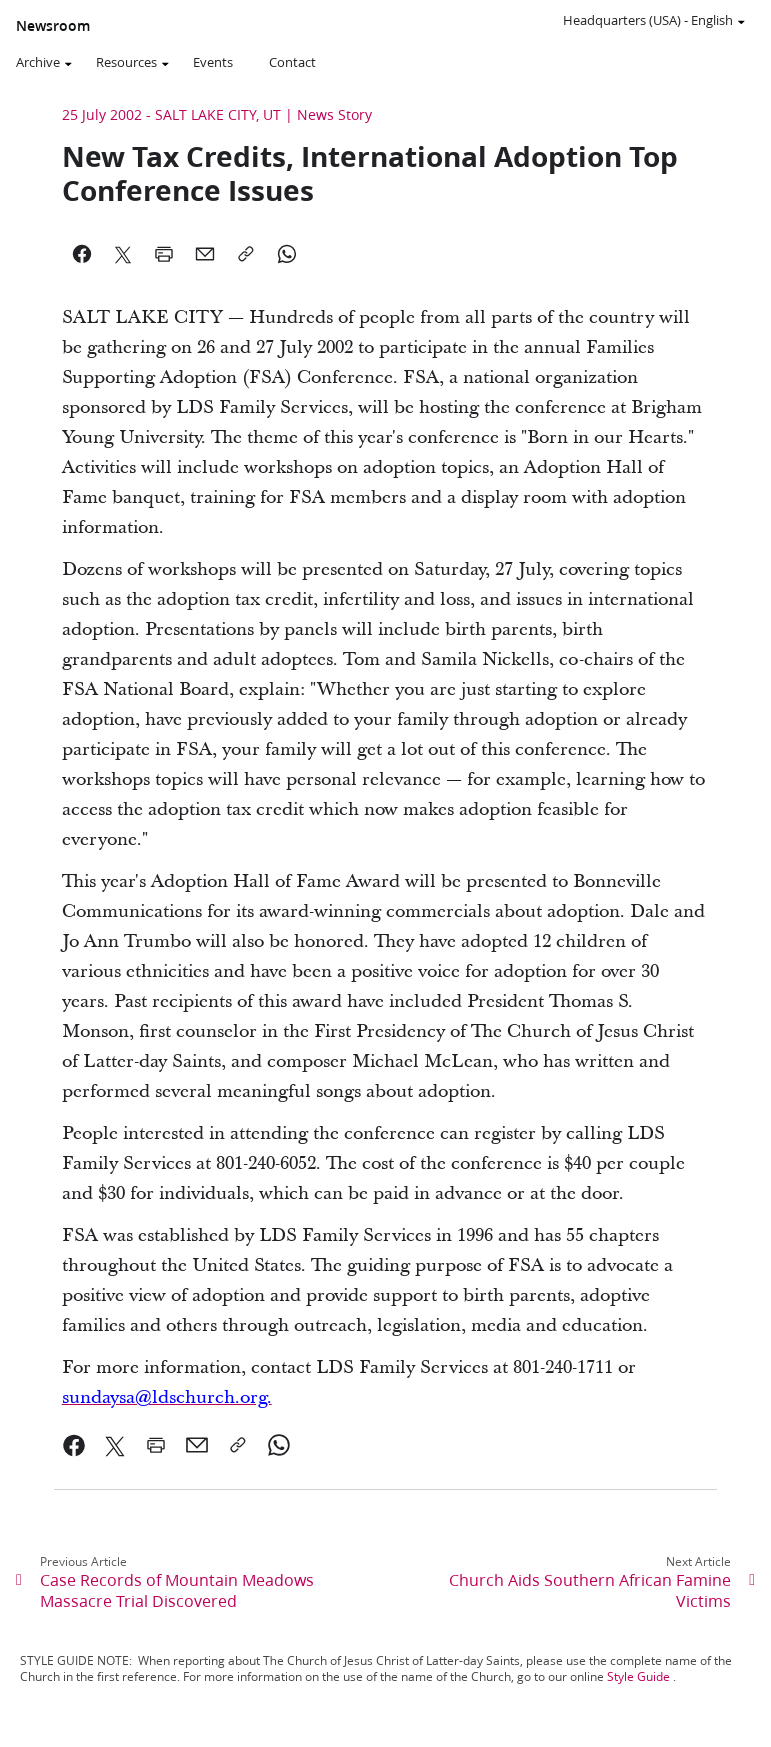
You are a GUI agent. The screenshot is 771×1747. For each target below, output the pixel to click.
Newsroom (53, 26)
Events (213, 62)
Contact (292, 62)
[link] (167, 1397)
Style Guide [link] (638, 1676)
